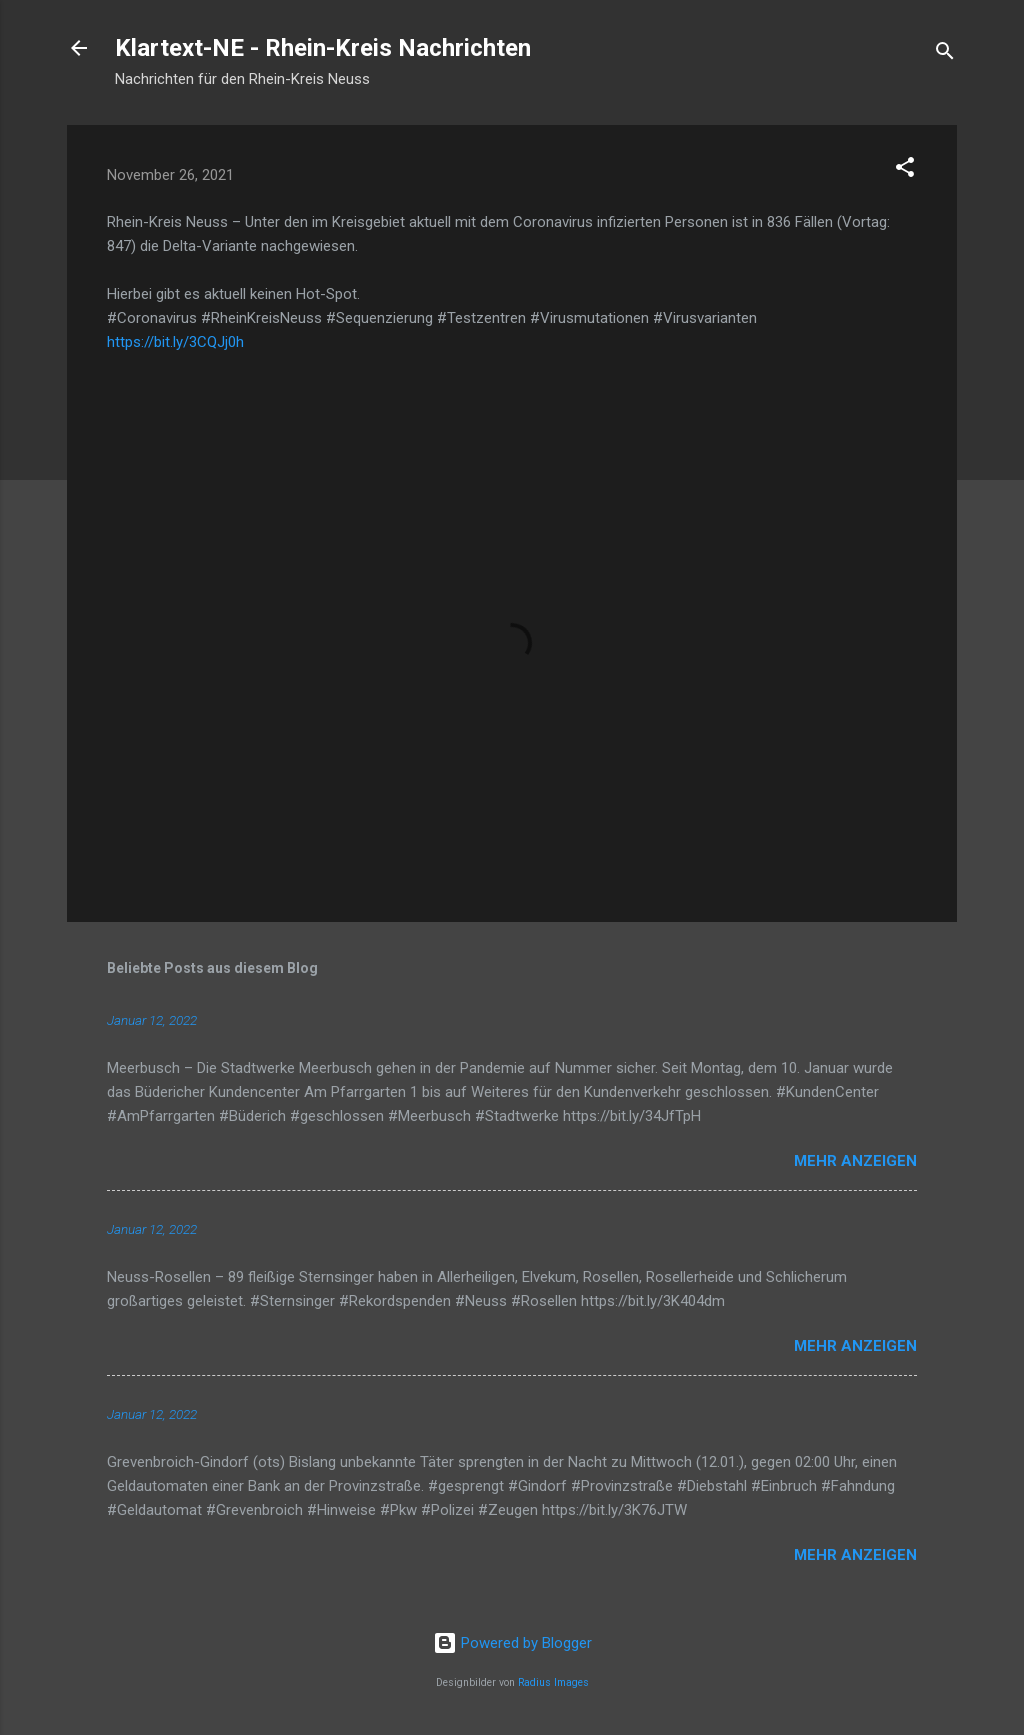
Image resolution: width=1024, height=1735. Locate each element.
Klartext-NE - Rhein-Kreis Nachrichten (323, 48)
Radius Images (553, 1682)
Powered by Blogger (512, 1643)
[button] (905, 170)
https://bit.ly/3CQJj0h (175, 342)
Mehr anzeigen (855, 1161)
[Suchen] (945, 54)
